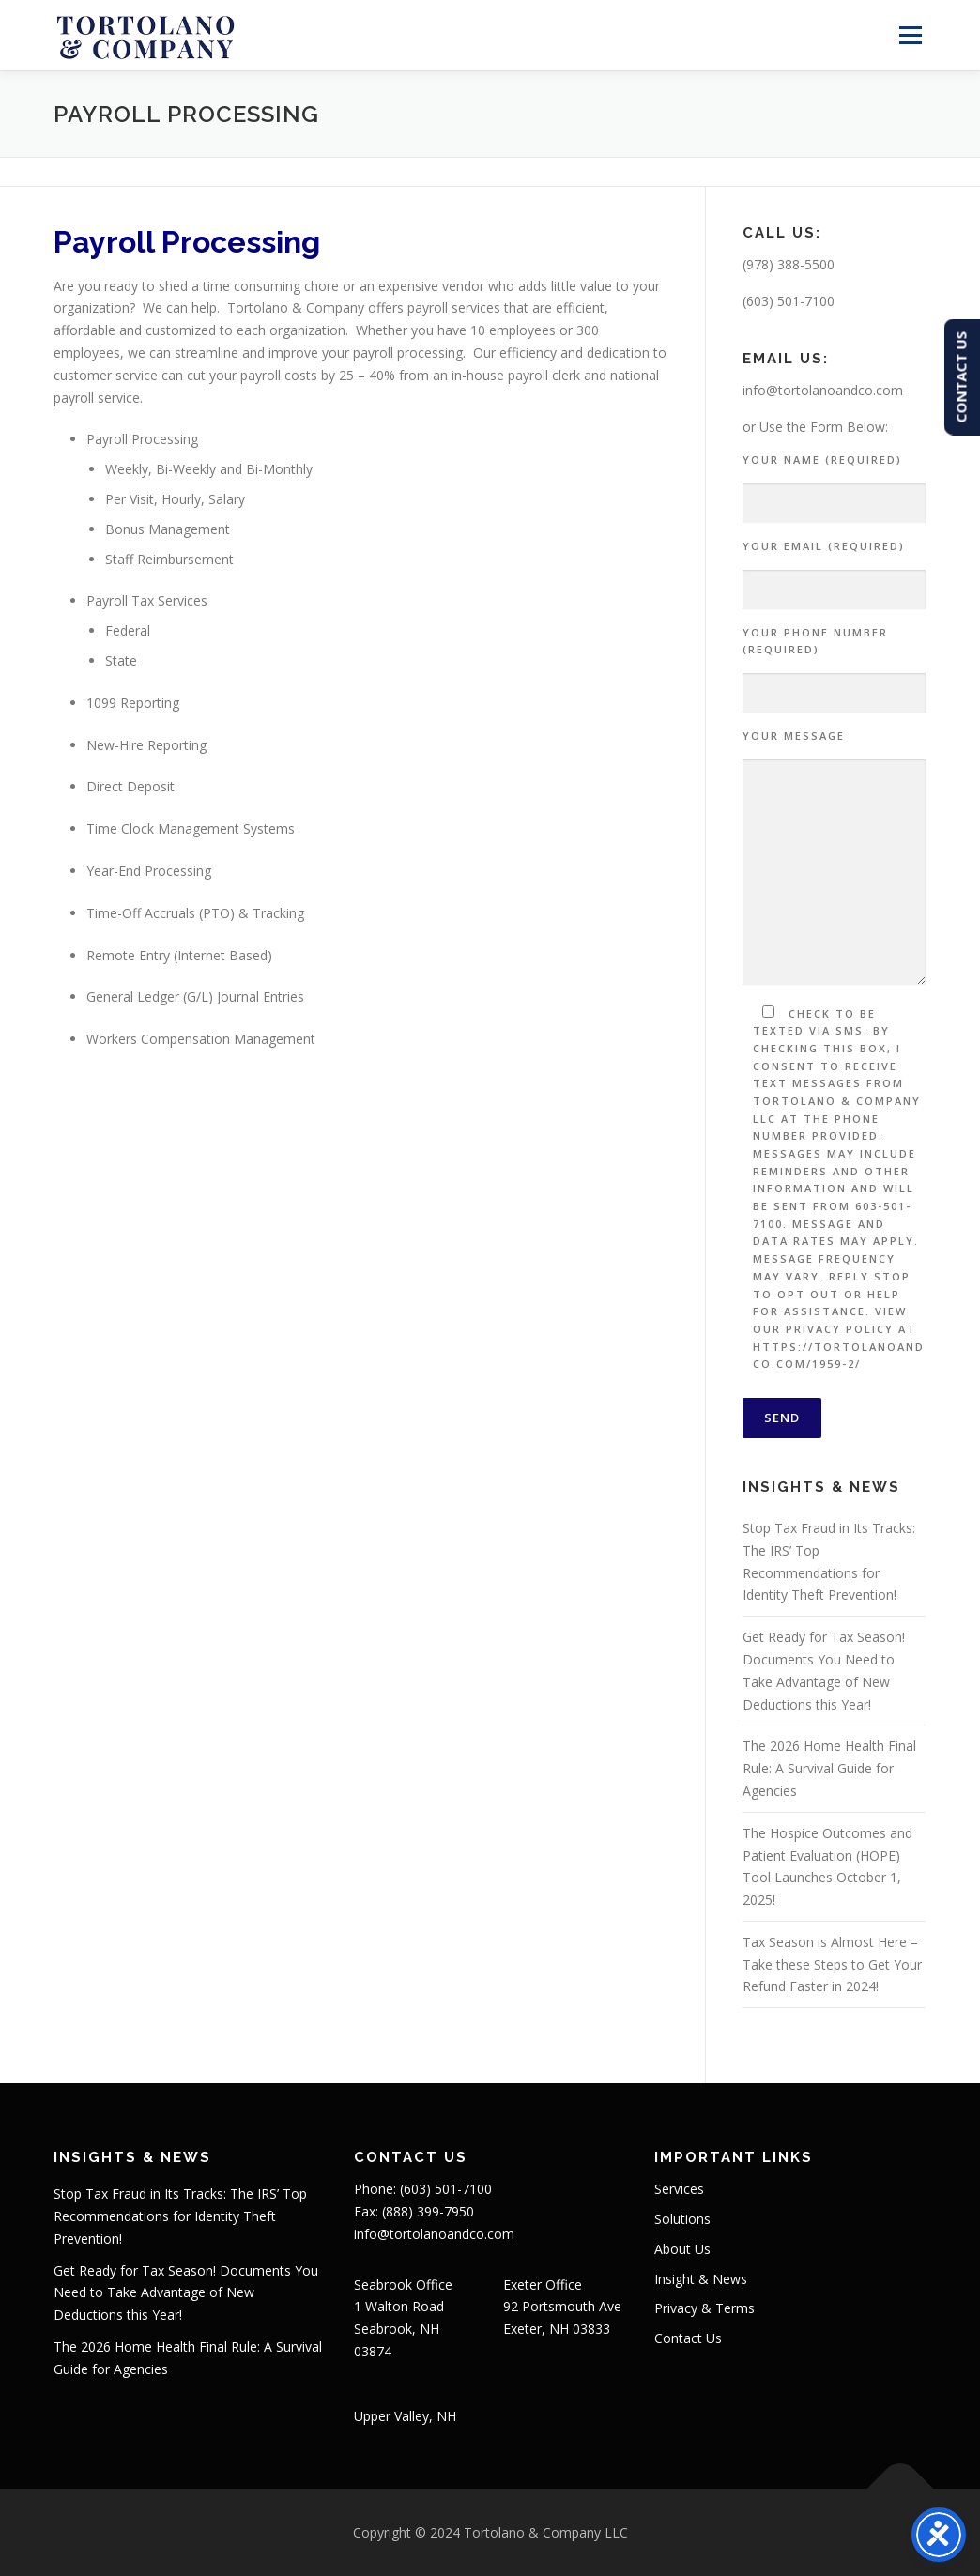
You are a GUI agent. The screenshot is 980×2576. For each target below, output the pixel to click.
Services (679, 2189)
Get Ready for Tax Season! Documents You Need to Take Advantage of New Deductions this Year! (186, 2293)
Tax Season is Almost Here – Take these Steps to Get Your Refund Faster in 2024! (832, 1964)
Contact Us (688, 2338)
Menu (910, 35)
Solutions (682, 2219)
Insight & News (700, 2279)
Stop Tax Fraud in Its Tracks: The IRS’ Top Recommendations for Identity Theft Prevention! (180, 2216)
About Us (682, 2249)
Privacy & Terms (704, 2308)
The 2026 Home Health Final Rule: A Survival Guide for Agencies (829, 1768)
